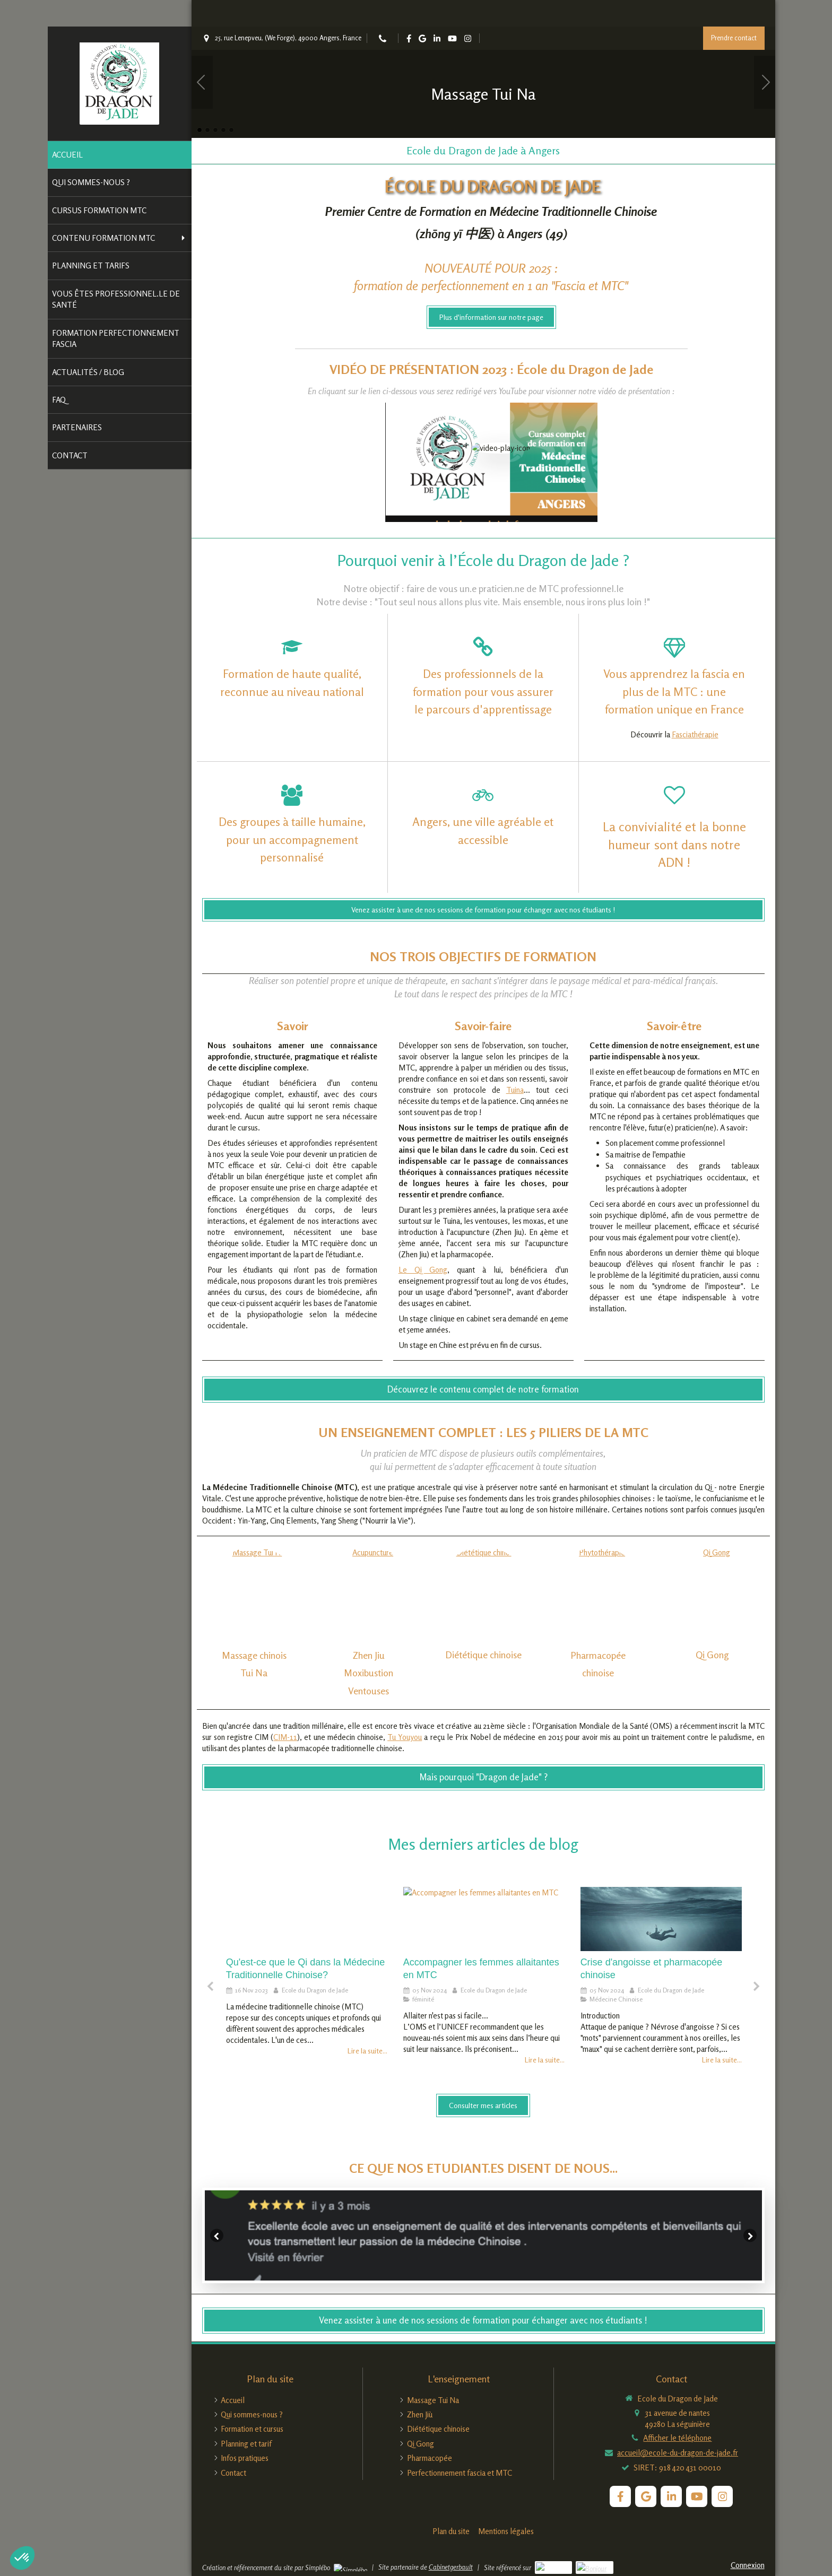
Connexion (748, 2565)
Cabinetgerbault (451, 2567)
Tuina (515, 1788)
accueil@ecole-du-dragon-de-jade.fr (677, 2453)
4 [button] (223, 130)
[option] (483, 82)
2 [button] (207, 130)
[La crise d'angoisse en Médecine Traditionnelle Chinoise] (661, 1919)
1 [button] (199, 130)
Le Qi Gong (422, 1968)
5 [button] (231, 130)
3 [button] (215, 130)
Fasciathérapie (695, 734)
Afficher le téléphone (677, 2438)
